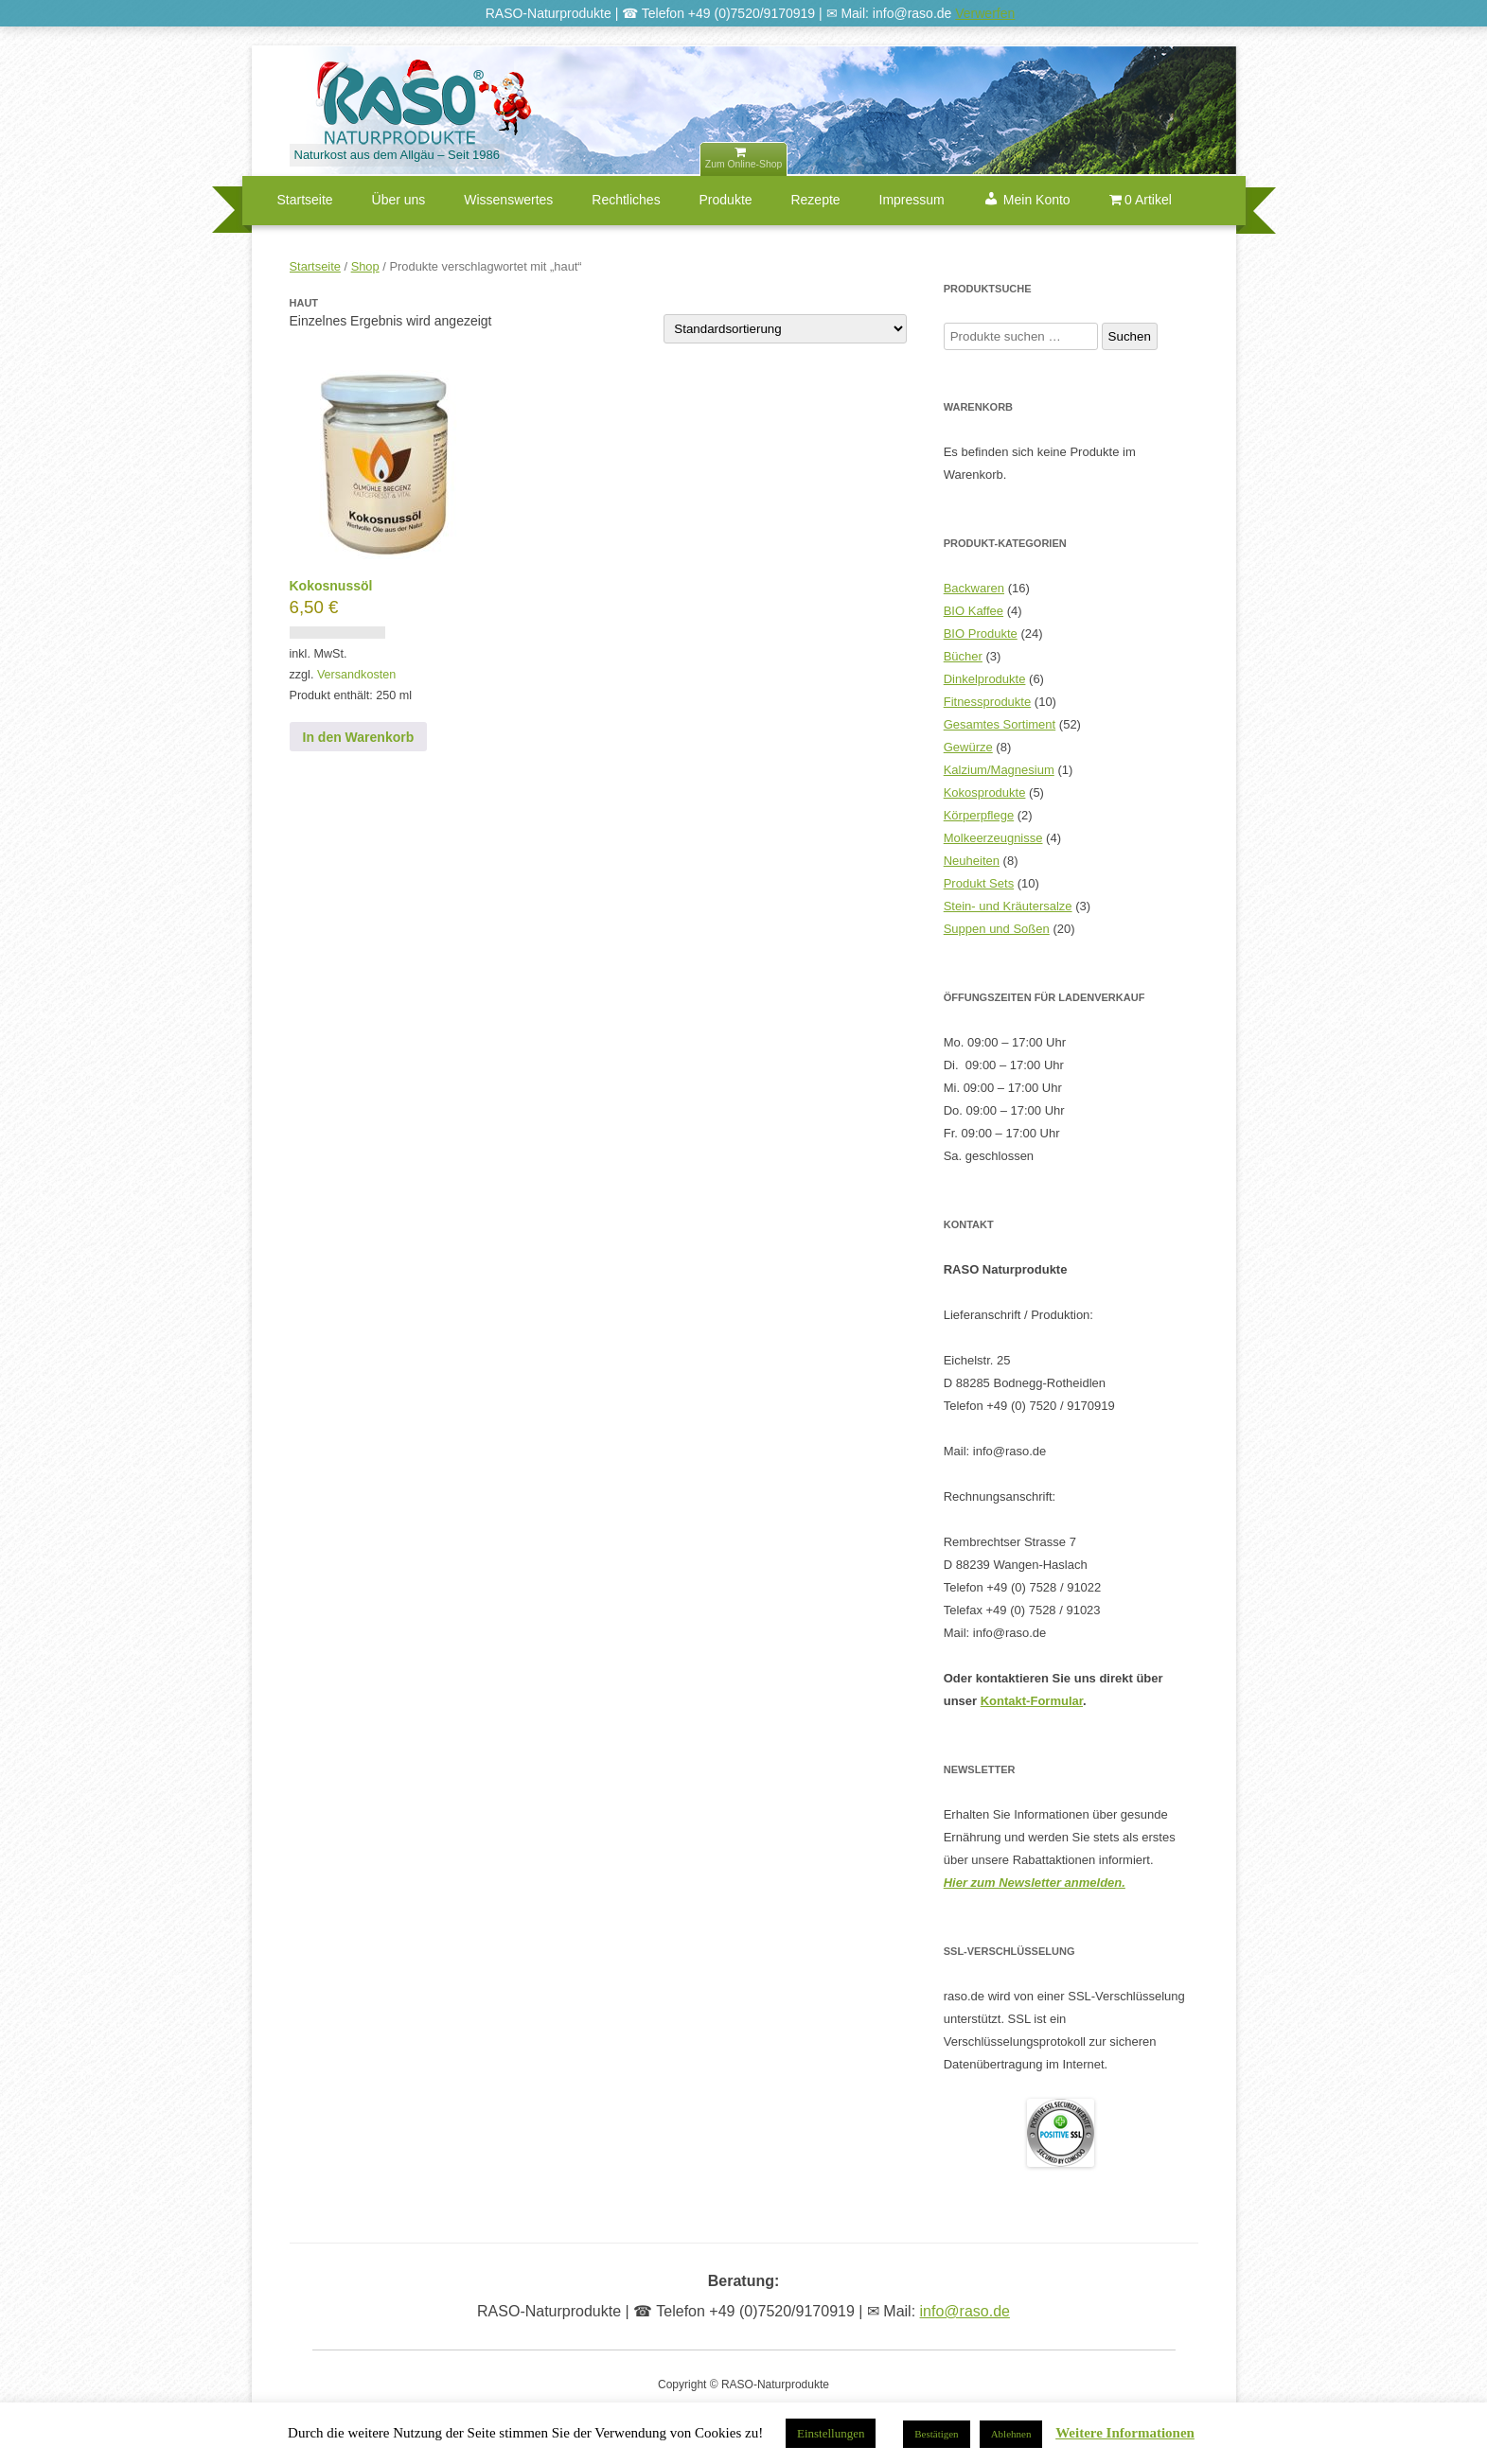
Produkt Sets (979, 883)
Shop (365, 266)
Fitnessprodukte (988, 702)
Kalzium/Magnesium (999, 770)
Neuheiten (972, 861)
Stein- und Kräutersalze (1008, 906)
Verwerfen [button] (985, 13)
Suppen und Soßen (997, 929)
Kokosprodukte (985, 792)
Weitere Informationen (1125, 2433)
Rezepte (815, 199)
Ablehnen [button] (1011, 2433)
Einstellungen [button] (831, 2433)
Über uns (399, 199)
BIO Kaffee (973, 611)
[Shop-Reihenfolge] (785, 328)
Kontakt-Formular (1032, 1701)
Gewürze (968, 747)
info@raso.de (965, 2311)
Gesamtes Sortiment (1000, 724)
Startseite (305, 199)
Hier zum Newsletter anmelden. (1034, 1882)
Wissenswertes (508, 199)
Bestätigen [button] (936, 2433)
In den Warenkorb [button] (359, 737)
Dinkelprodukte (985, 679)
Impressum (912, 199)
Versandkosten (356, 674)
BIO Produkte (981, 633)
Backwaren (974, 588)
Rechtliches (626, 199)
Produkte (725, 199)
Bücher (963, 656)
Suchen (1129, 336)
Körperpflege (979, 815)
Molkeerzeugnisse (993, 838)
